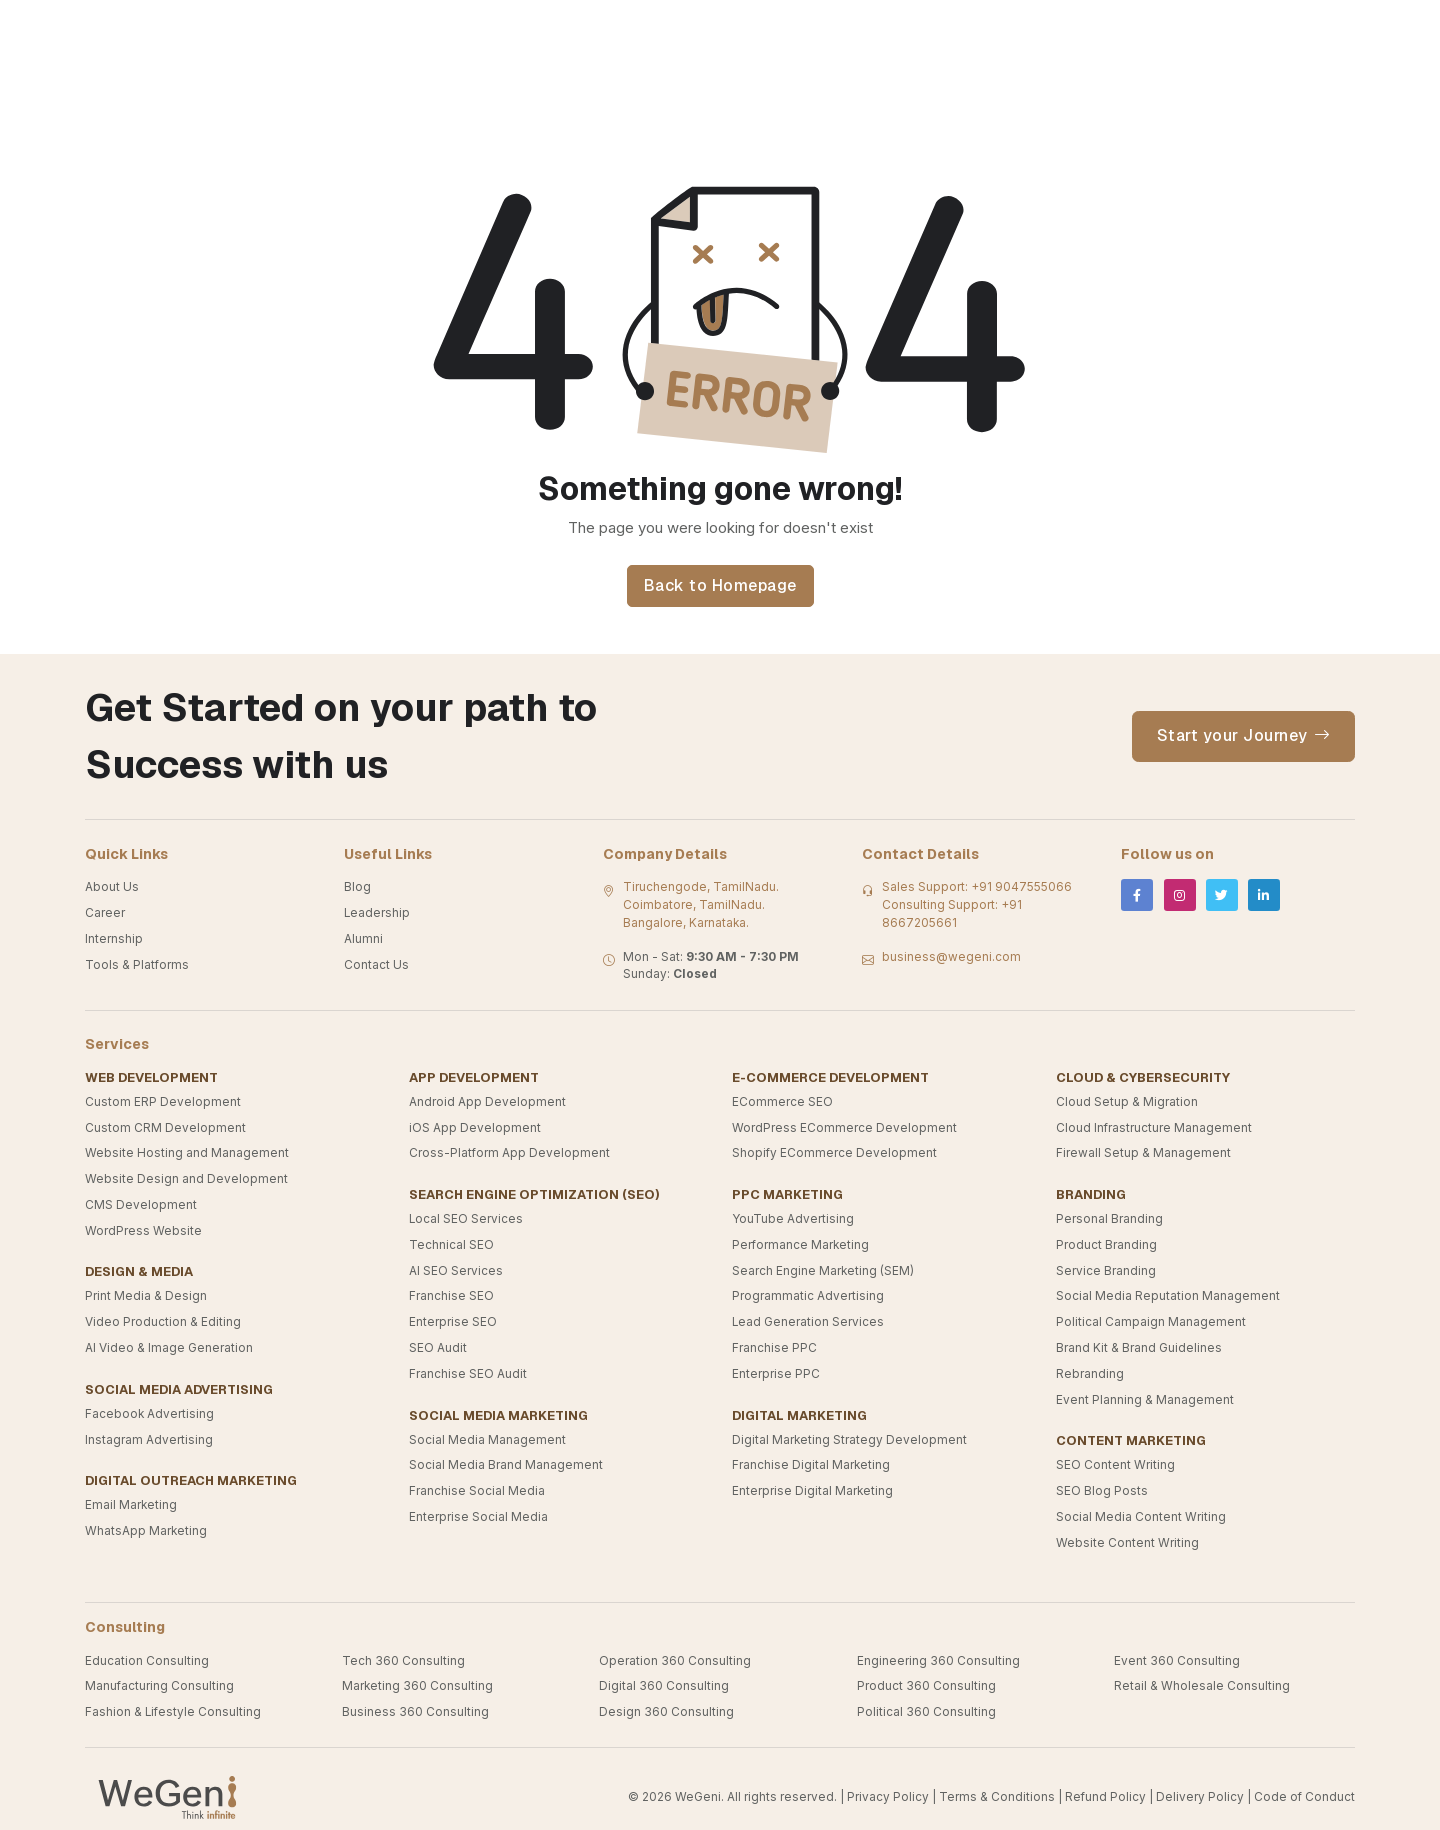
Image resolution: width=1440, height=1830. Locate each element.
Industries (707, 30)
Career (105, 913)
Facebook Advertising (149, 1414)
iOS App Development (475, 1128)
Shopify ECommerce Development (834, 1153)
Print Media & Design (146, 1296)
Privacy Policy (888, 1797)
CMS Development (141, 1205)
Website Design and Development (186, 1179)
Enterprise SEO (453, 1322)
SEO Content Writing (1115, 1465)
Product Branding (1106, 1245)
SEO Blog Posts (1102, 1491)
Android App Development (487, 1102)
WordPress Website (143, 1231)
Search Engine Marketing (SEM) (823, 1271)
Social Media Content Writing (1141, 1517)
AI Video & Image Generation (169, 1348)
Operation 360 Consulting (675, 1661)
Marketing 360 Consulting (417, 1686)
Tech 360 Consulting (403, 1661)
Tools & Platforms (137, 965)
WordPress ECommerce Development (844, 1128)
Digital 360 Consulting (664, 1686)
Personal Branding (1109, 1219)
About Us (112, 887)
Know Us (594, 30)
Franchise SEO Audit (468, 1374)
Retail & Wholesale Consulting (1202, 1686)
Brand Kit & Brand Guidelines (1139, 1348)
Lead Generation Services (808, 1322)
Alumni (363, 939)
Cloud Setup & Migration (1127, 1102)
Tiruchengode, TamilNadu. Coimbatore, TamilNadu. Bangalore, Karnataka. (701, 905)
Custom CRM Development (165, 1128)
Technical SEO (451, 1245)
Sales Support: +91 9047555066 (977, 887)
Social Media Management (487, 1440)
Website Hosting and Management (187, 1153)
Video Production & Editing (163, 1322)
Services (820, 30)
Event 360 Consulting (1177, 1661)
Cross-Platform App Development (509, 1153)
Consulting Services (446, 30)
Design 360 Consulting (666, 1712)
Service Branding (1106, 1271)
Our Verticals (282, 30)
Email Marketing (131, 1505)
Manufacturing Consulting (159, 1686)
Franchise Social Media (477, 1491)
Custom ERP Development (163, 1102)
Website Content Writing (1127, 1543)
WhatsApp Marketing (146, 1531)
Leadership (377, 913)
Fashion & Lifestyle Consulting (173, 1712)
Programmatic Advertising (808, 1296)
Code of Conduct (1304, 1797)
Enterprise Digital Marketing (812, 1491)
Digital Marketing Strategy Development (849, 1440)
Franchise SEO (451, 1296)
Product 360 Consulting (926, 1686)
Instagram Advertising (149, 1440)
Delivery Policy (1200, 1797)
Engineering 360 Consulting (938, 1661)
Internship (114, 939)
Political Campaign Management (1151, 1322)
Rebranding (1090, 1374)
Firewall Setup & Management (1143, 1153)
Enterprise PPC (776, 1374)
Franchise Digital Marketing (811, 1465)
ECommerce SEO (782, 1102)
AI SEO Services (456, 1271)
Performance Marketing (800, 1245)
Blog (357, 887)
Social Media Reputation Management (1168, 1296)
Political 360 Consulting (926, 1712)
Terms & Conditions (997, 1797)
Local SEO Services (466, 1219)
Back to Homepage (720, 585)
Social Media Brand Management (506, 1465)
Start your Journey (1244, 736)
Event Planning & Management (1145, 1400)
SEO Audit (438, 1348)
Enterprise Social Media (478, 1517)
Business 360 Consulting (415, 1712)
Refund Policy (1105, 1797)
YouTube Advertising (793, 1219)
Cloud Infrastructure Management (1154, 1128)
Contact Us (1136, 30)
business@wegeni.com (951, 957)
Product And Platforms (974, 30)
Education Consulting (147, 1661)
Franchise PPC (774, 1348)
